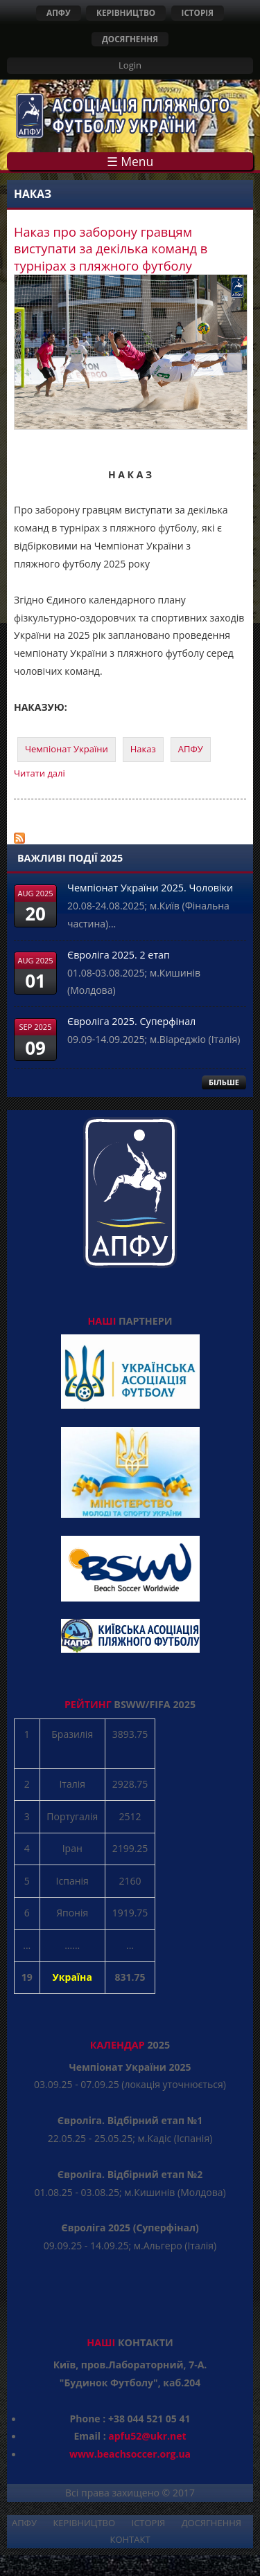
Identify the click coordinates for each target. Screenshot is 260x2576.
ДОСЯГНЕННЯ (130, 38)
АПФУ (58, 12)
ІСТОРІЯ (198, 12)
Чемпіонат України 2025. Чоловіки (150, 887)
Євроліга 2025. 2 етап (118, 954)
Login (130, 65)
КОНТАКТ (130, 2539)
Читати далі (39, 773)
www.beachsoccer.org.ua (130, 2453)
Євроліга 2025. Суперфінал (131, 1021)
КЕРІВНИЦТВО (125, 12)
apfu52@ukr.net (147, 2435)
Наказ (143, 749)
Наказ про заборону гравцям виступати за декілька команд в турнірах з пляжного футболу (110, 249)
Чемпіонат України (66, 749)
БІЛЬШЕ (224, 1082)
